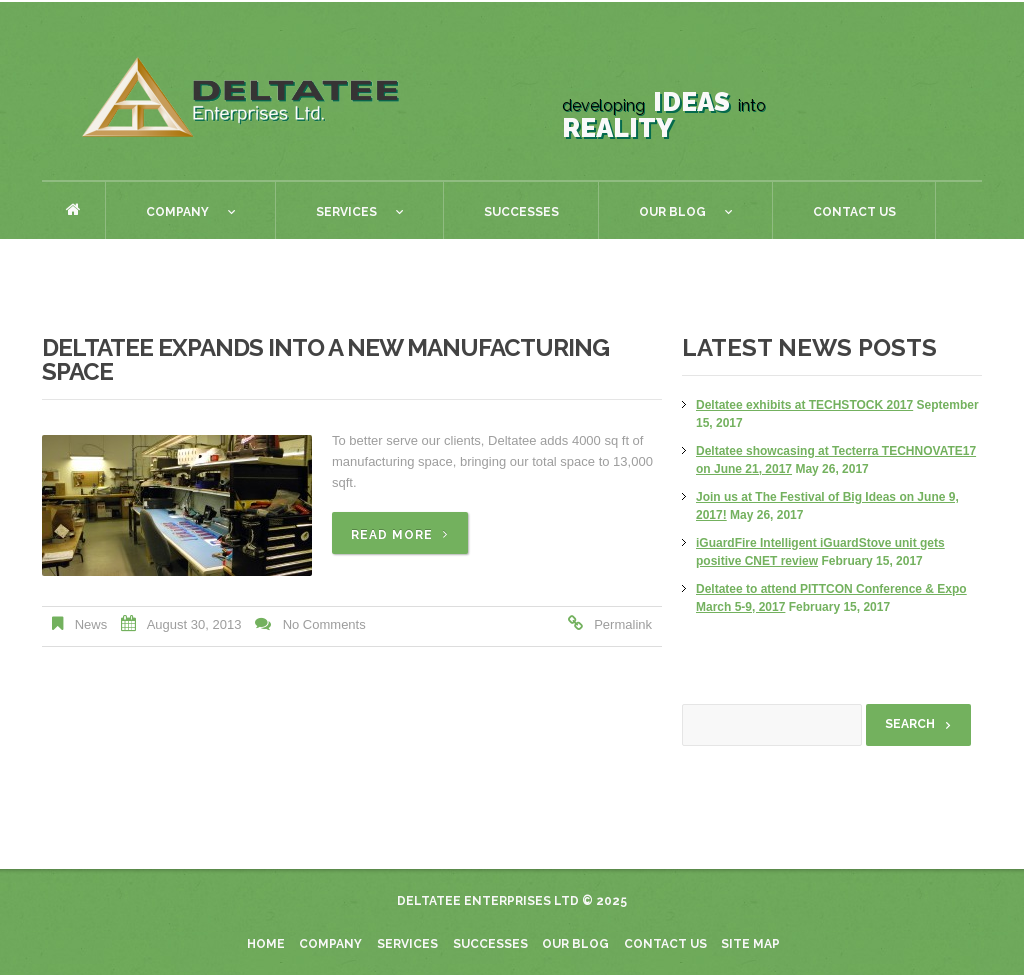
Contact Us (854, 212)
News (91, 624)
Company (170, 215)
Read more (392, 535)
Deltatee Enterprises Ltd (488, 901)
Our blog (575, 944)
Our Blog (665, 215)
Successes (521, 212)
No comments (324, 624)
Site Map (750, 944)
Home (73, 209)
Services (339, 215)
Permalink (623, 624)
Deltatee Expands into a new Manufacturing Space (325, 359)
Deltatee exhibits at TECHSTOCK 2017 (804, 405)
